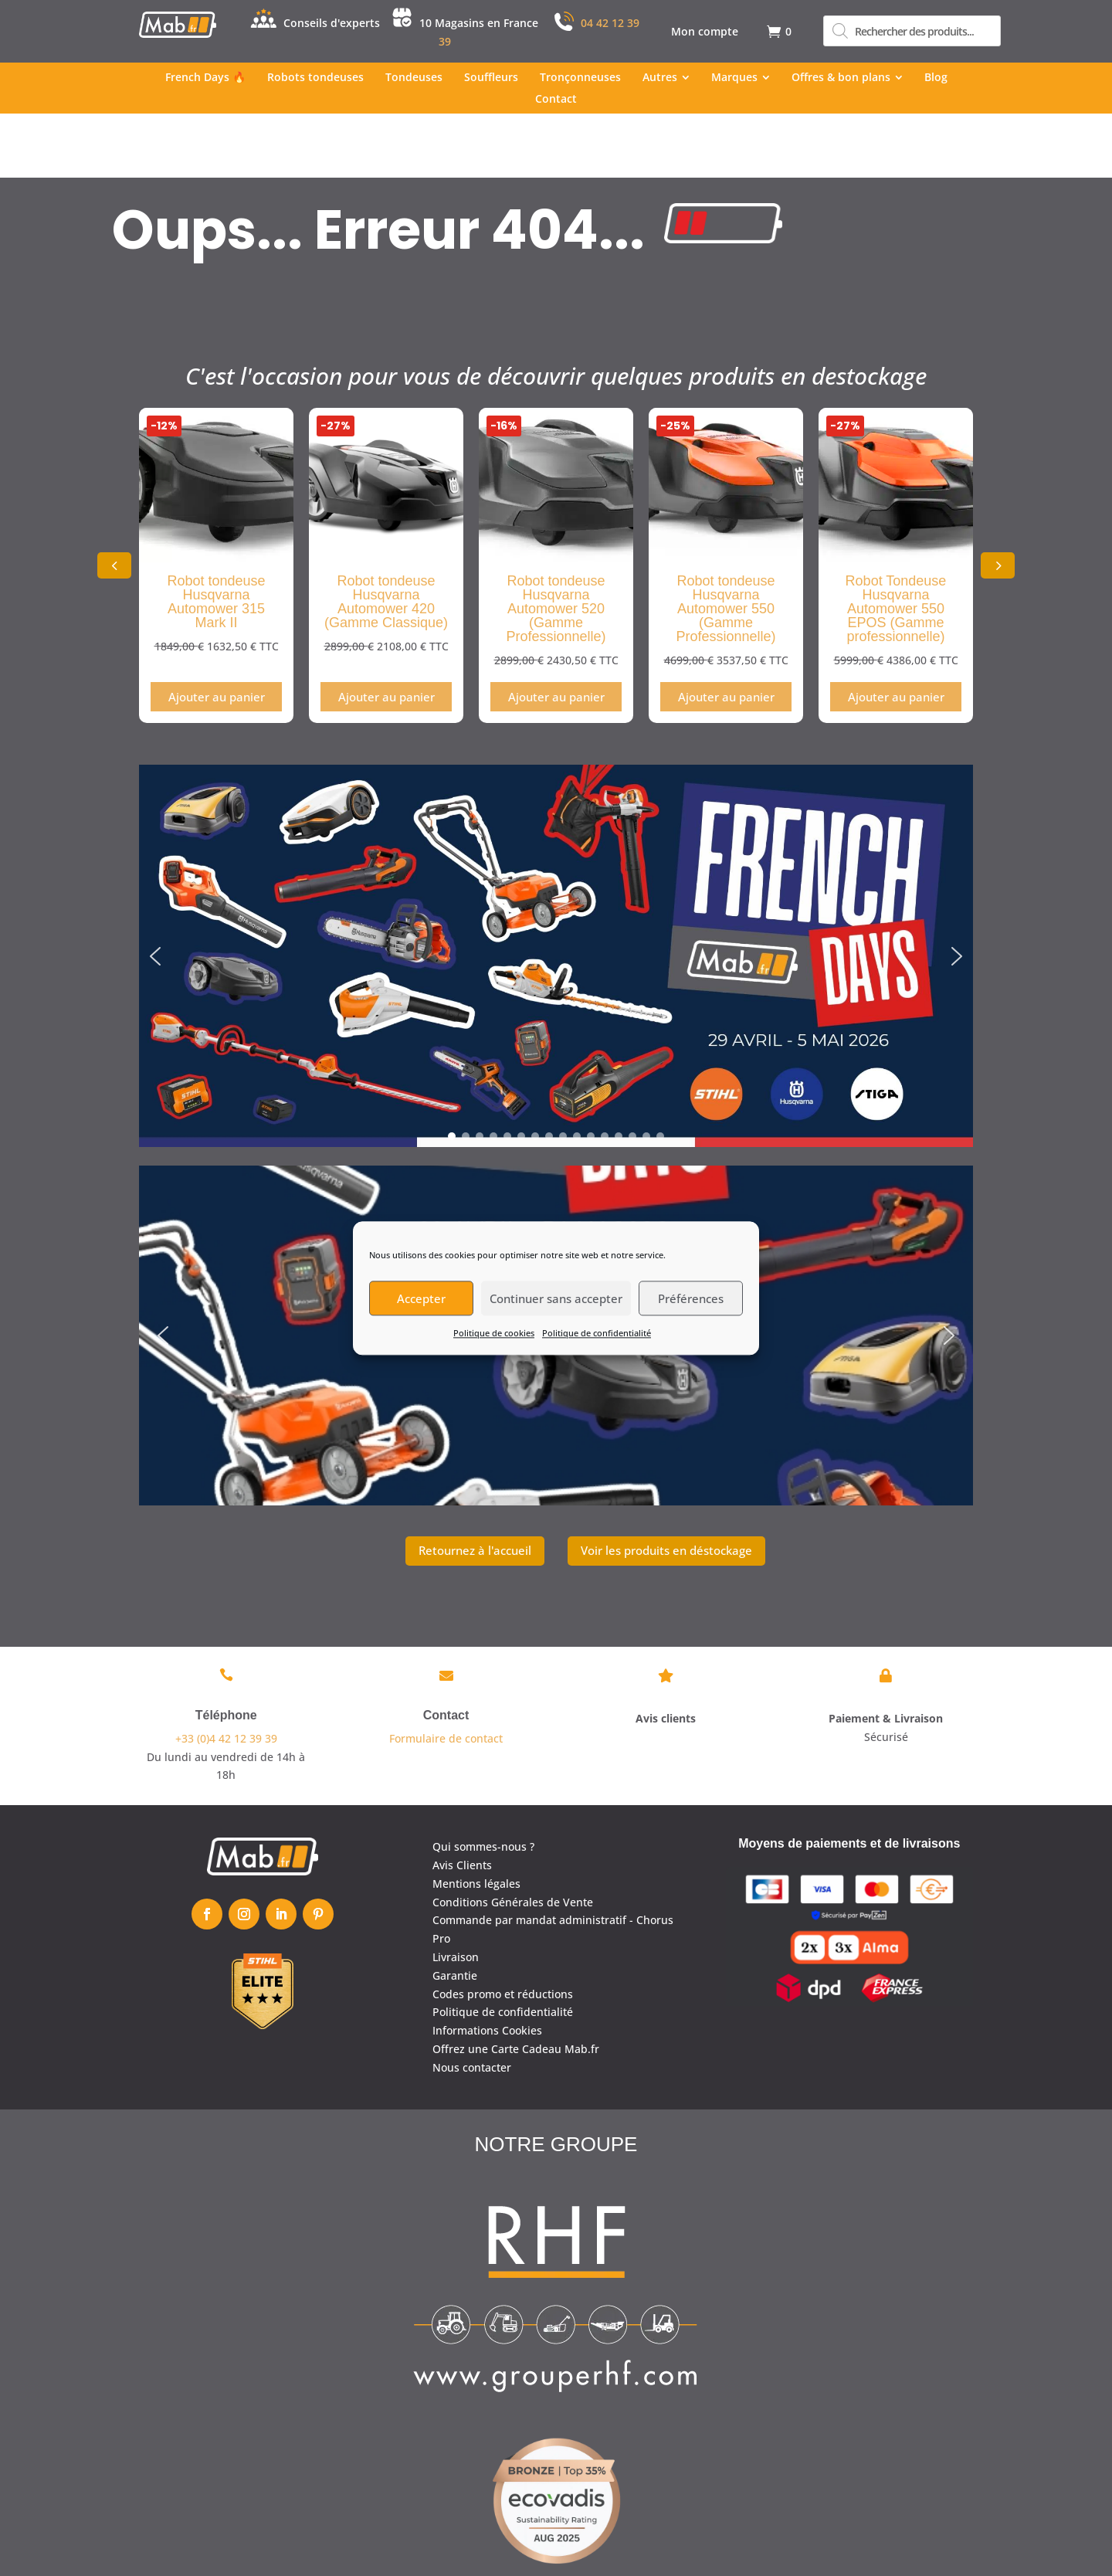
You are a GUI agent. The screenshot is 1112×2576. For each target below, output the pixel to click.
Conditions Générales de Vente (512, 1837)
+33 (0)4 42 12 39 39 (226, 1673)
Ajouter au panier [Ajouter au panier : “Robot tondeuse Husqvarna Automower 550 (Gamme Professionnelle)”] (726, 632)
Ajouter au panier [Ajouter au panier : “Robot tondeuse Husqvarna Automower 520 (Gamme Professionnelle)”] (556, 632)
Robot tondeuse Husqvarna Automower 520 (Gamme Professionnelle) (555, 544)
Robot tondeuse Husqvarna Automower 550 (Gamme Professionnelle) (725, 544)
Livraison (455, 1892)
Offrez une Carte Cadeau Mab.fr (515, 1984)
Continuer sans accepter (556, 1298)
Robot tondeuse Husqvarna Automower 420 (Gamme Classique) (386, 537)
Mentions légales (476, 1818)
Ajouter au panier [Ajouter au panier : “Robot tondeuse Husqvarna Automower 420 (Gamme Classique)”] (386, 632)
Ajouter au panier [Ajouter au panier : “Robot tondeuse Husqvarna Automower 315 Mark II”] (216, 632)
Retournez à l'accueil (475, 1486)
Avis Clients (462, 1801)
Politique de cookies (493, 1333)
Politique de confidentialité (596, 1333)
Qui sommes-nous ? (483, 1782)
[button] (998, 501)
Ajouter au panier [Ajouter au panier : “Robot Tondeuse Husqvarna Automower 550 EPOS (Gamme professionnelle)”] (896, 632)
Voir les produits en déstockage (666, 1486)
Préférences (691, 1298)
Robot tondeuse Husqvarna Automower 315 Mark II (216, 537)
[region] (556, 892)
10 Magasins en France (478, 22)
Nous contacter (471, 2002)
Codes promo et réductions (502, 1929)
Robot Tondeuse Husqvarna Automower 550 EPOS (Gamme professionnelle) (896, 544)
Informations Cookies (487, 1966)
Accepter (421, 1298)
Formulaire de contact (446, 1673)
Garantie (454, 1910)
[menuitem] (705, 31)
